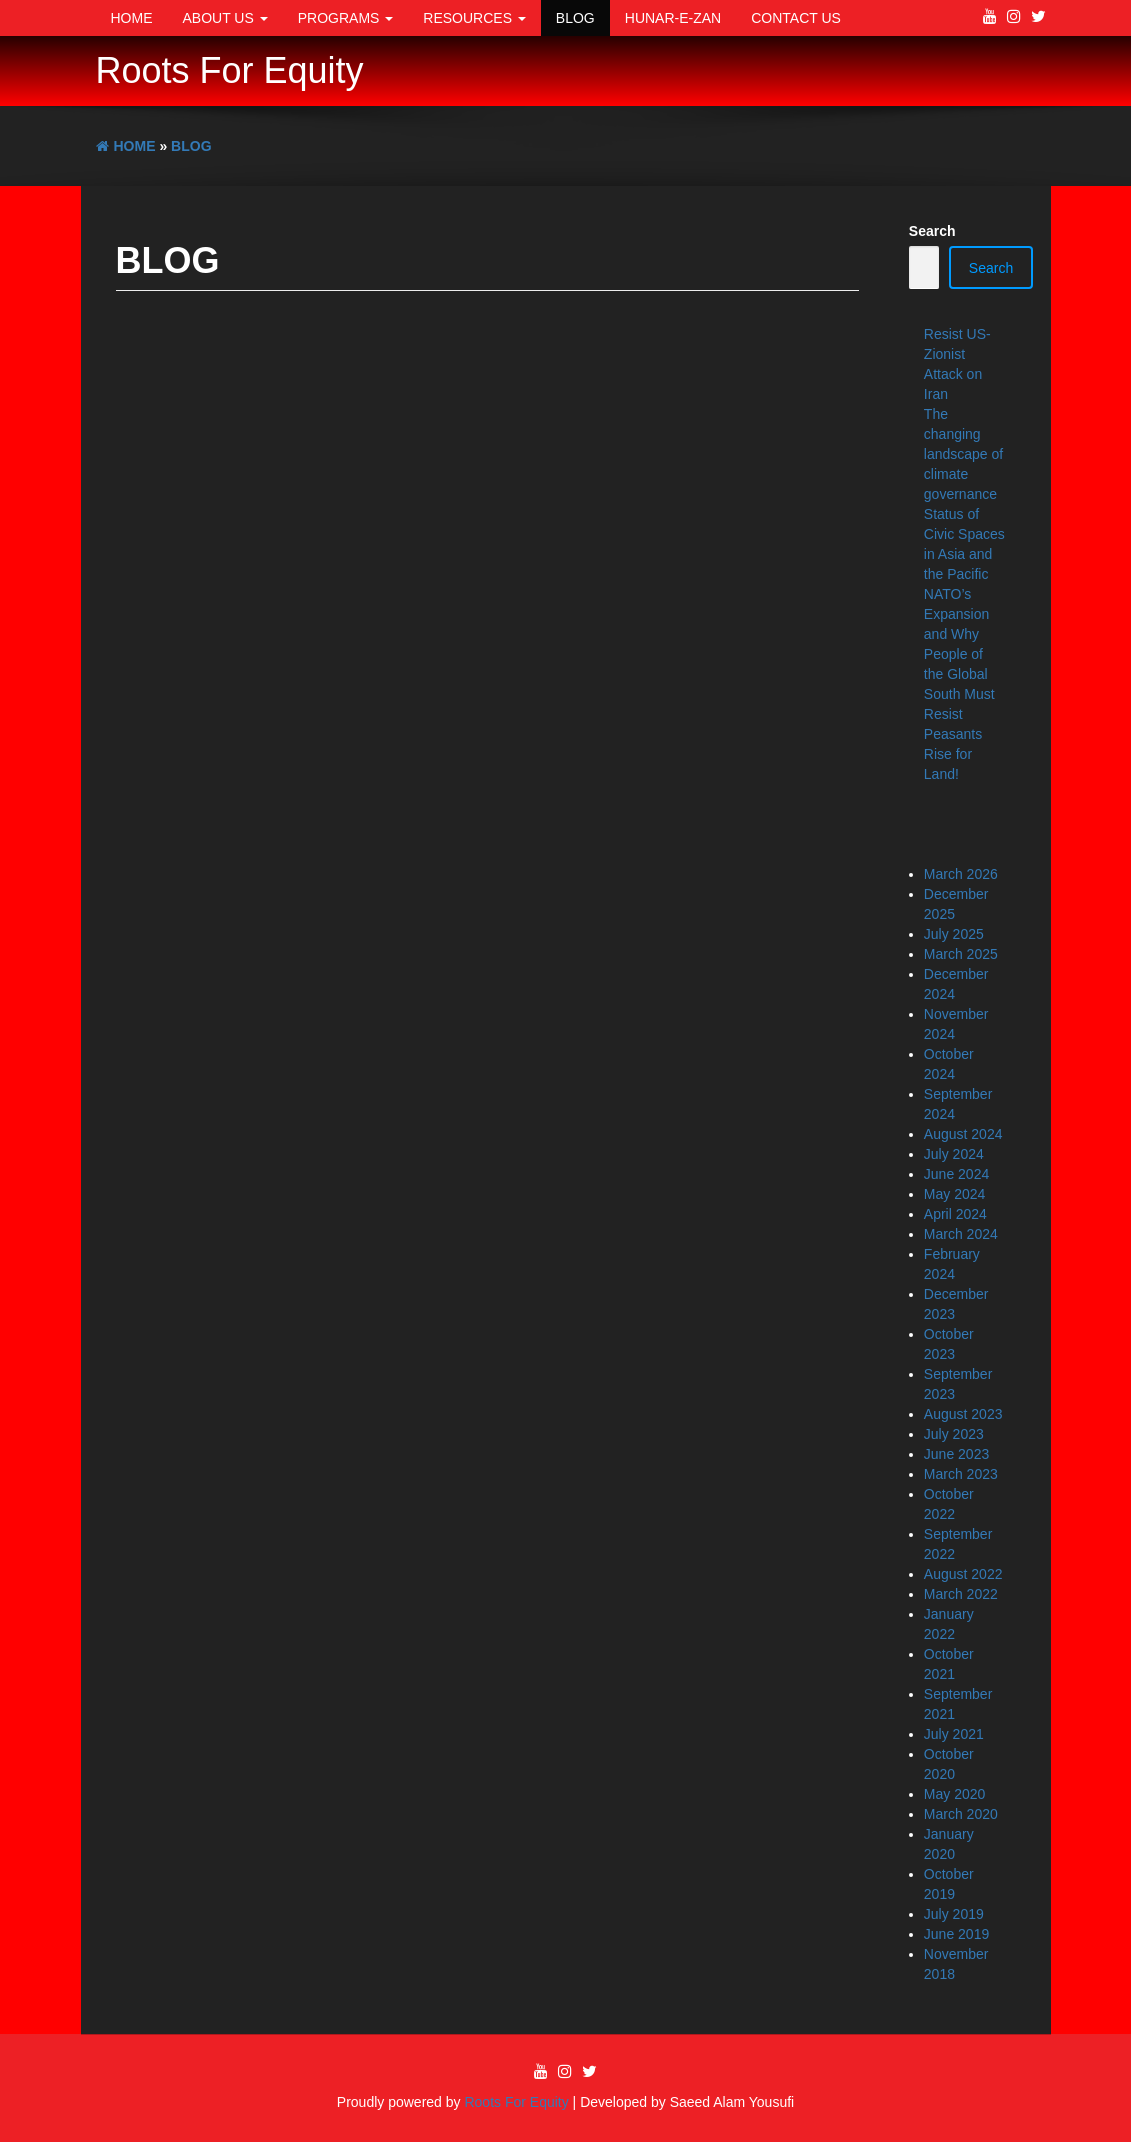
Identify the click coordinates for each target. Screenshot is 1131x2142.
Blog (575, 18)
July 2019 (954, 1914)
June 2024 (956, 1174)
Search (932, 231)
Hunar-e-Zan (673, 18)
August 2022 (963, 1574)
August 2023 (963, 1414)
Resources (474, 18)
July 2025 (954, 934)
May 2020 (954, 1794)
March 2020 (961, 1814)
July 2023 (954, 1434)
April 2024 (955, 1214)
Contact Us (796, 18)
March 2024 (961, 1234)
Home (132, 18)
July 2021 (954, 1734)
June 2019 (956, 1934)
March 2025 (961, 954)
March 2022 (961, 1594)
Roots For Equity (230, 70)
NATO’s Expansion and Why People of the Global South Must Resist (959, 654)
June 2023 (956, 1454)
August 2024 (963, 1134)
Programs (346, 18)
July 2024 (954, 1154)
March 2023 (961, 1474)
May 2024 (954, 1194)
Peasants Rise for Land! (953, 754)
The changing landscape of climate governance (963, 454)
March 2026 (961, 874)
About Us (225, 18)
